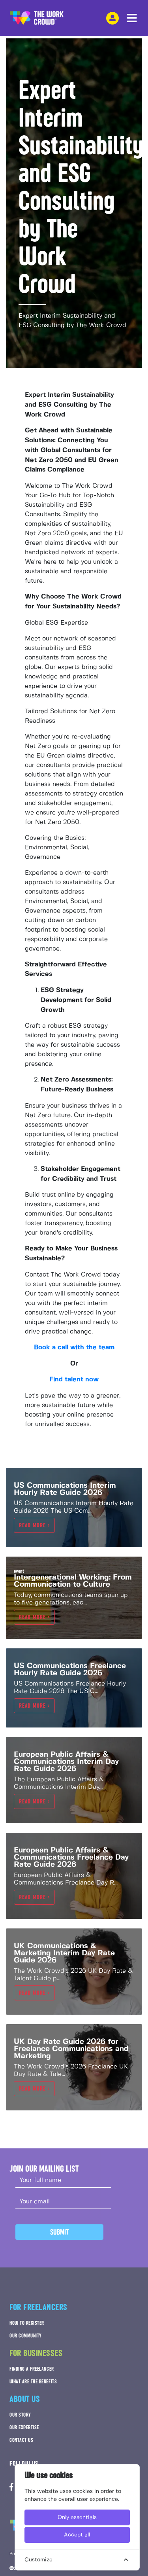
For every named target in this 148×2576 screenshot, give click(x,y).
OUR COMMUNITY (25, 2336)
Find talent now (74, 1380)
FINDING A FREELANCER (31, 2369)
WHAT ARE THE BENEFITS (33, 2382)
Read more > (34, 1525)
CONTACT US (21, 2440)
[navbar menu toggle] (132, 18)
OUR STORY (20, 2415)
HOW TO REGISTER (26, 2323)
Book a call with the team (74, 1348)
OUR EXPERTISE (24, 2427)
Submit (59, 2232)
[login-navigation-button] (112, 18)
